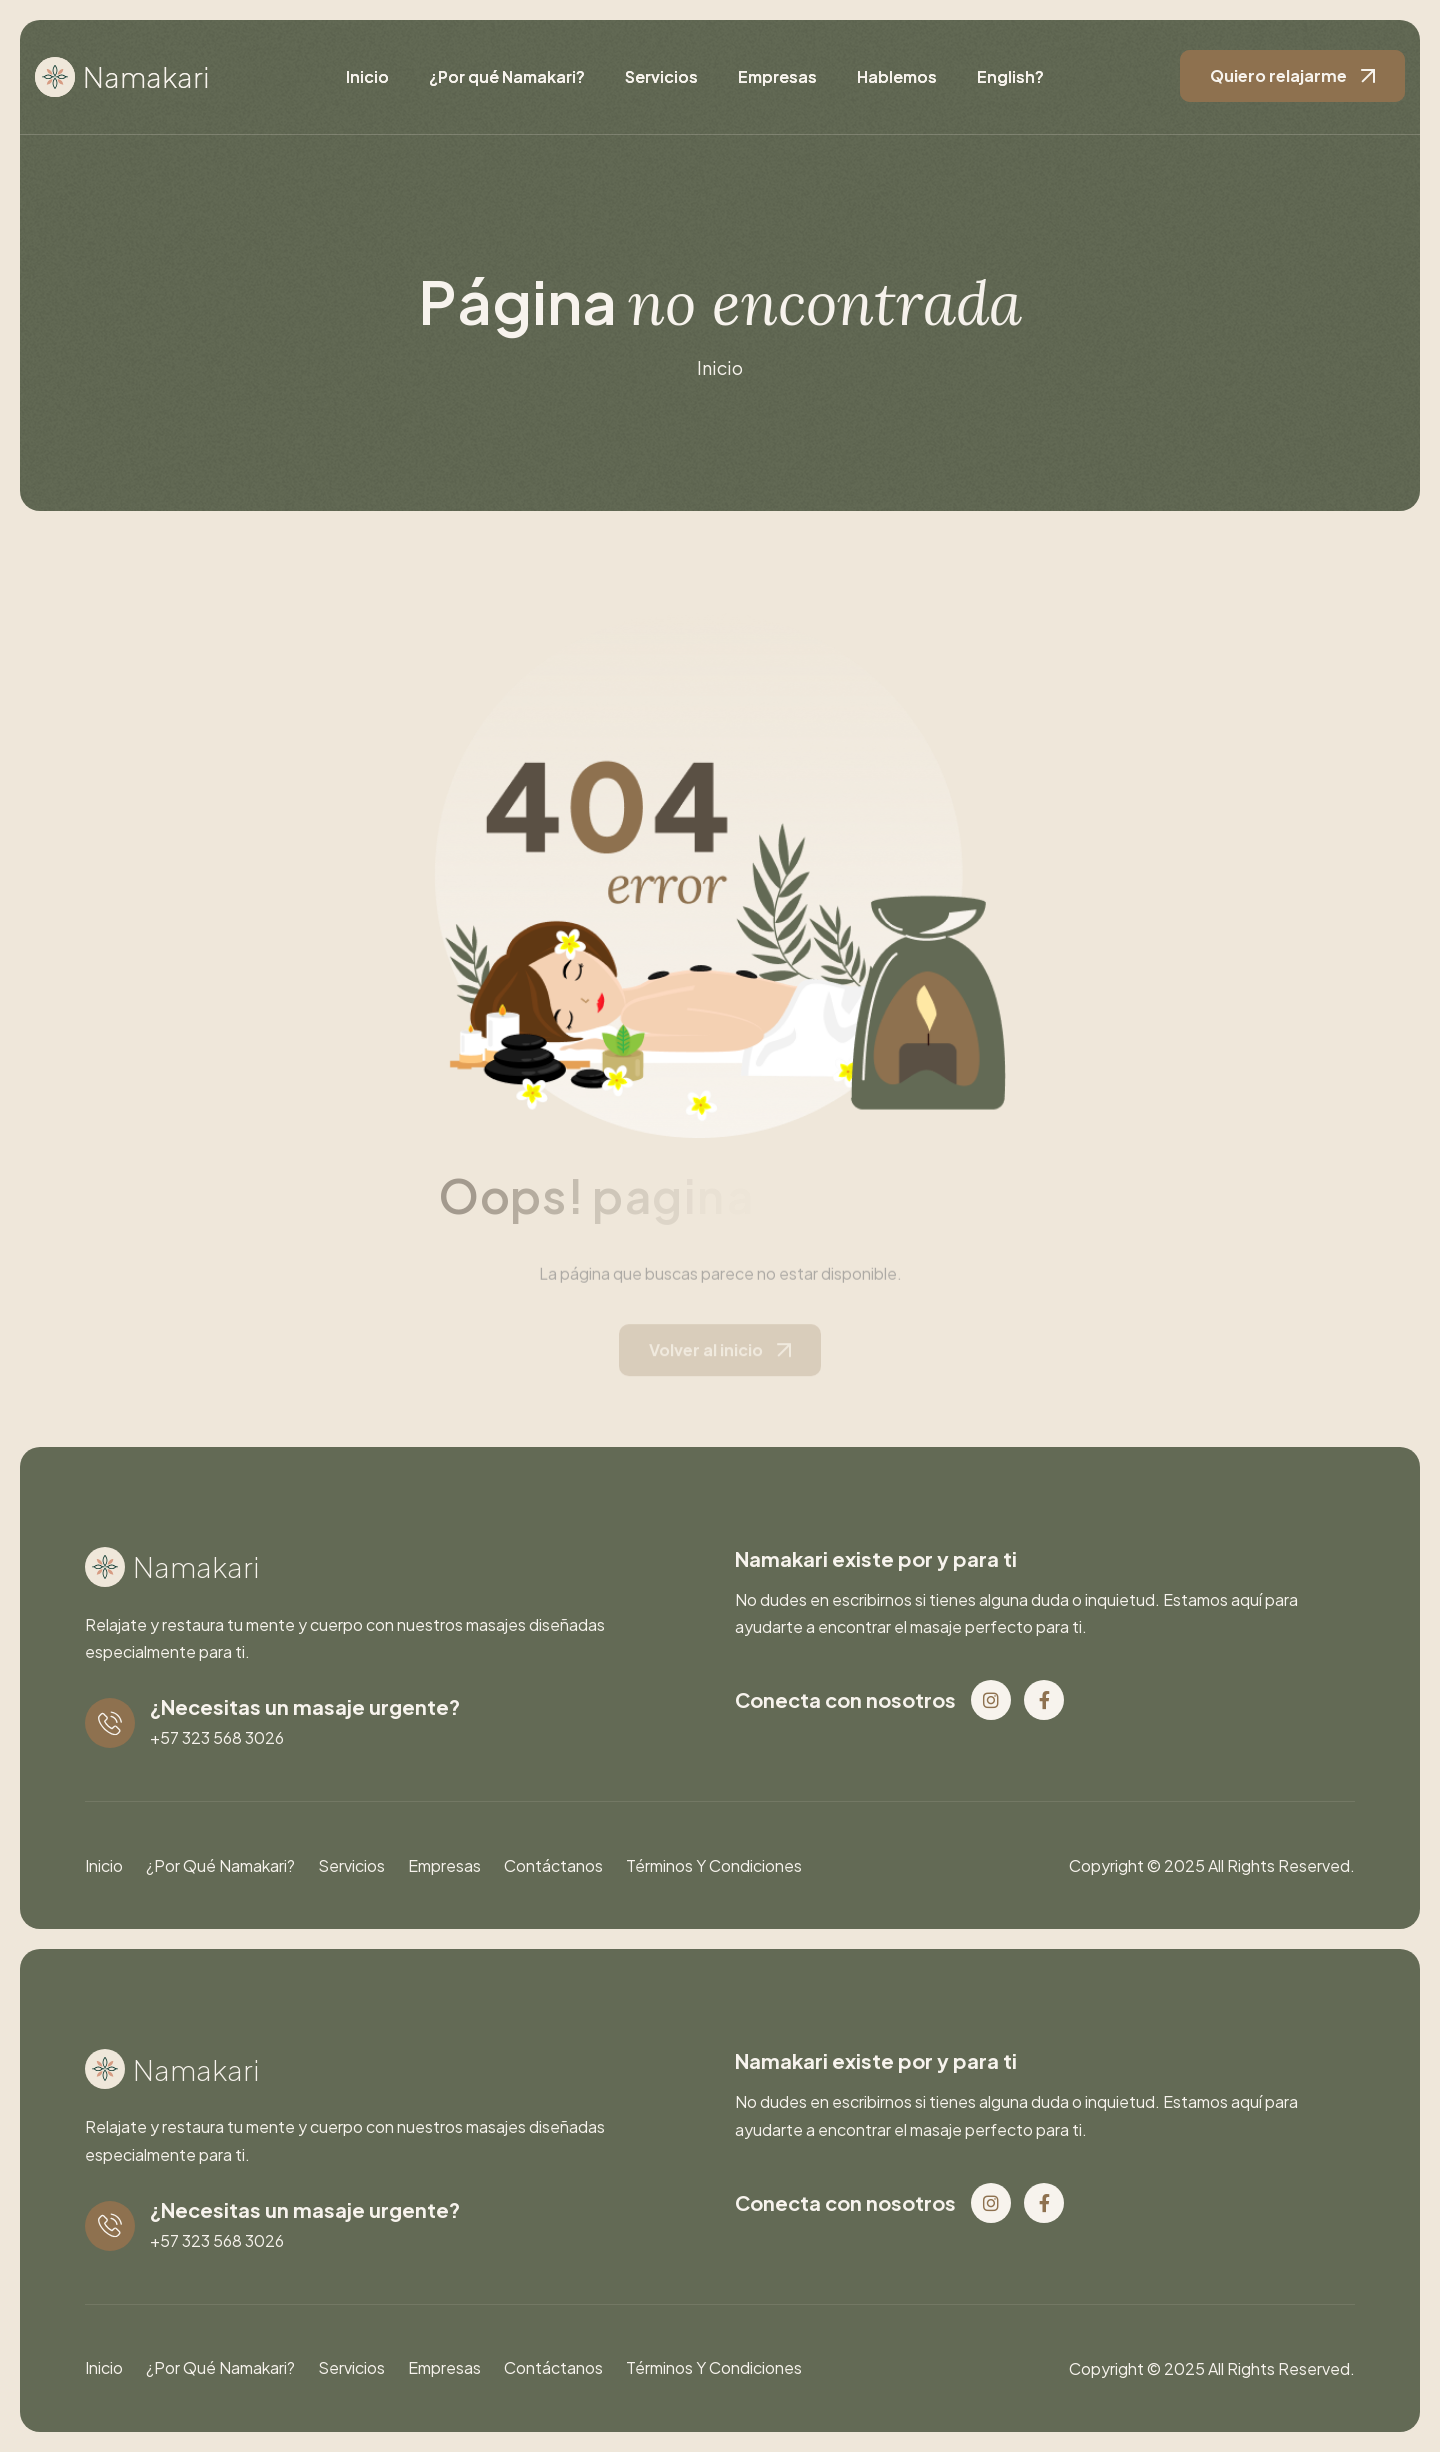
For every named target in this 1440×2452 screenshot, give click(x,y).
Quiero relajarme (1278, 75)
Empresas (777, 76)
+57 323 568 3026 (217, 1737)
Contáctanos (553, 1865)
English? (1010, 76)
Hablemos (897, 76)
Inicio (367, 76)
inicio (720, 367)
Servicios (661, 76)
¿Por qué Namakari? (507, 76)
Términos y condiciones (714, 1865)
